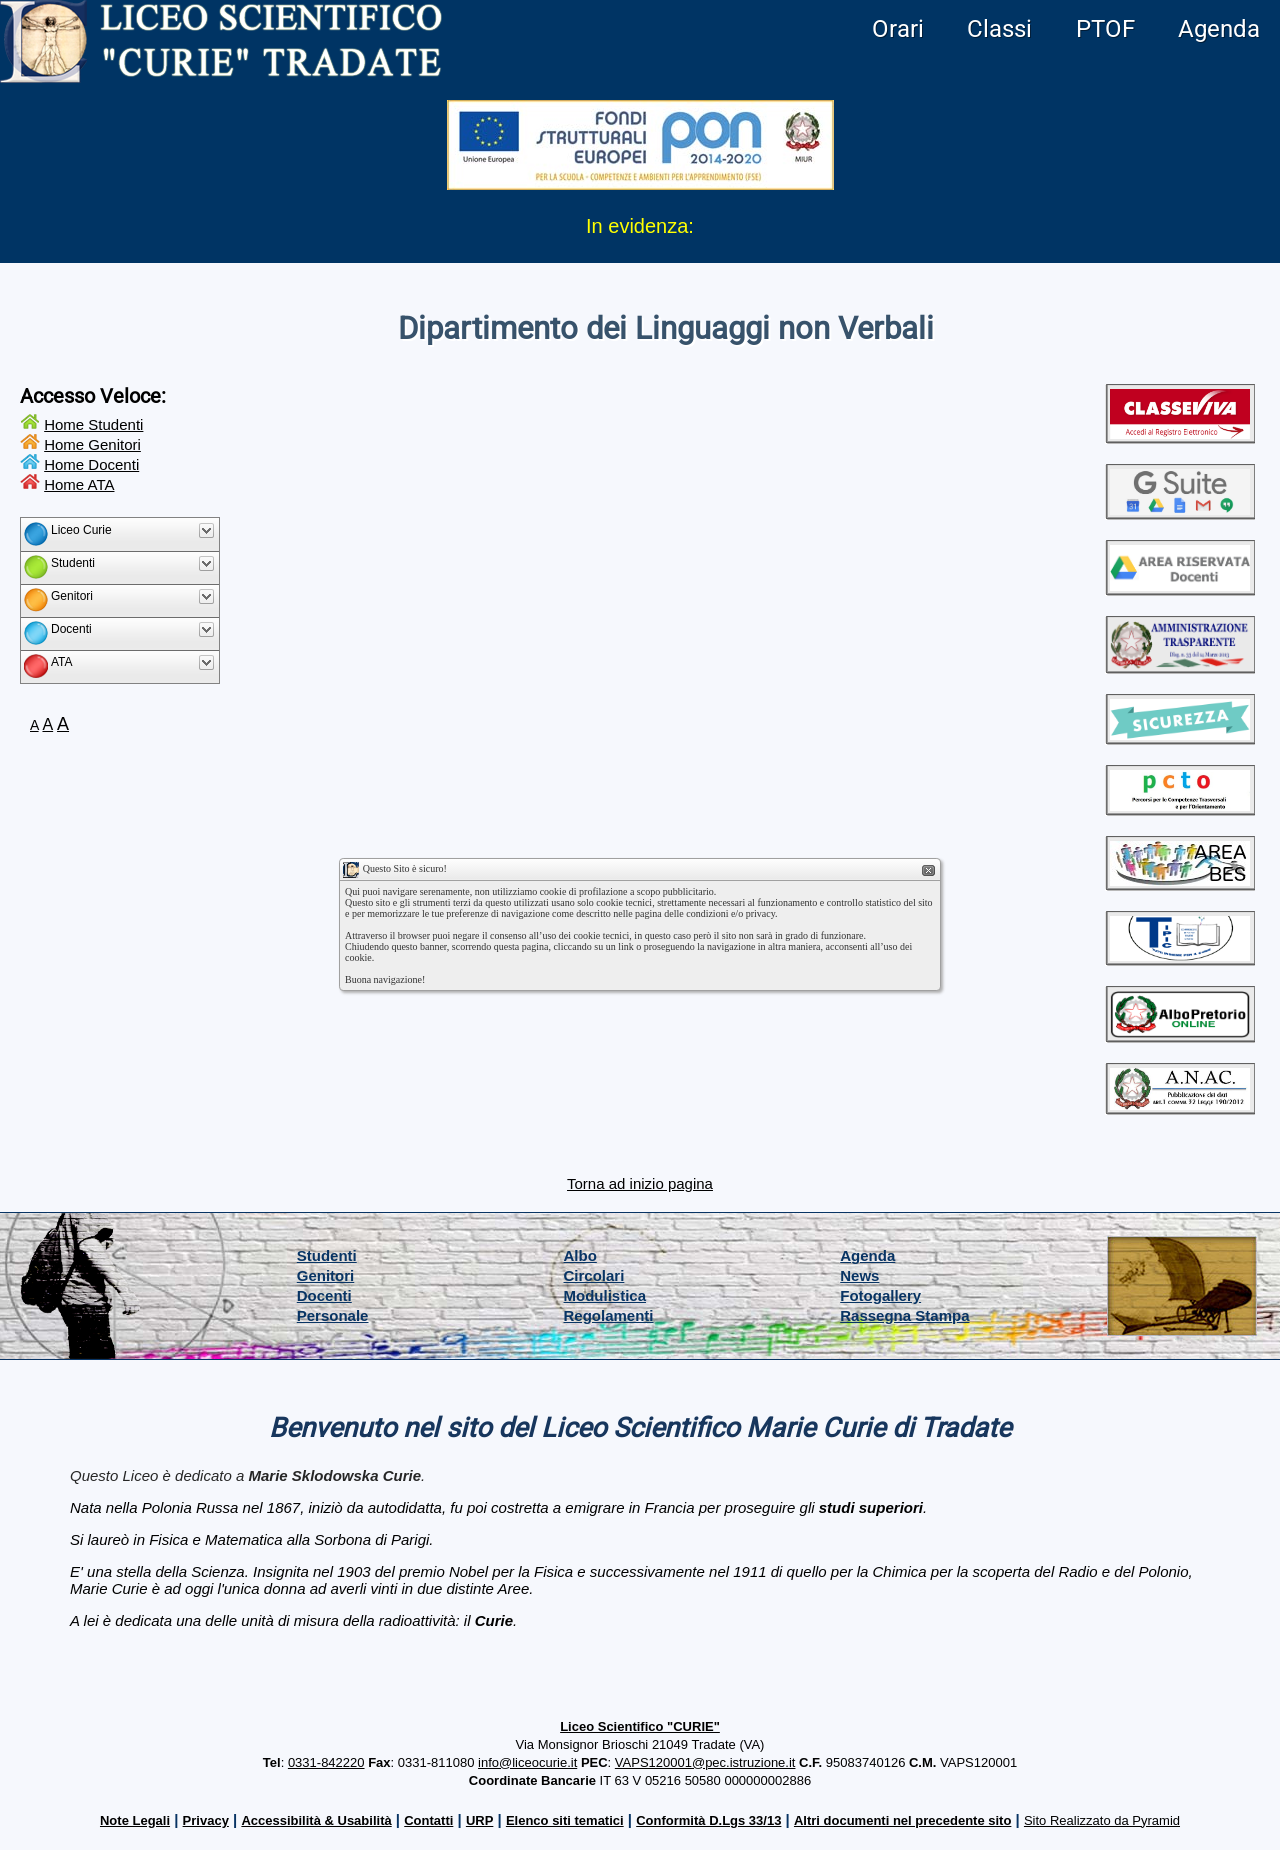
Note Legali (135, 1820)
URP (479, 1820)
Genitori (326, 1275)
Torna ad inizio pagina (640, 1183)
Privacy (206, 1820)
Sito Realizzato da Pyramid (1102, 1820)
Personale (333, 1315)
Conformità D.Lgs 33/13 (708, 1820)
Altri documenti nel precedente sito (902, 1820)
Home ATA (79, 484)
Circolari (594, 1275)
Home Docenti (91, 464)
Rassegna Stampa (904, 1315)
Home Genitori (92, 444)
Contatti (428, 1820)
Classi (999, 29)
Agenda (1219, 29)
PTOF (1105, 29)
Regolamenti (609, 1315)
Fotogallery (880, 1295)
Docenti (324, 1295)
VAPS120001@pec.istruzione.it (705, 1762)
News (859, 1275)
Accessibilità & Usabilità (316, 1820)
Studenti (327, 1255)
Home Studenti (93, 424)
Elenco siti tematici (565, 1820)
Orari (898, 29)
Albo (580, 1255)
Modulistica (605, 1295)
